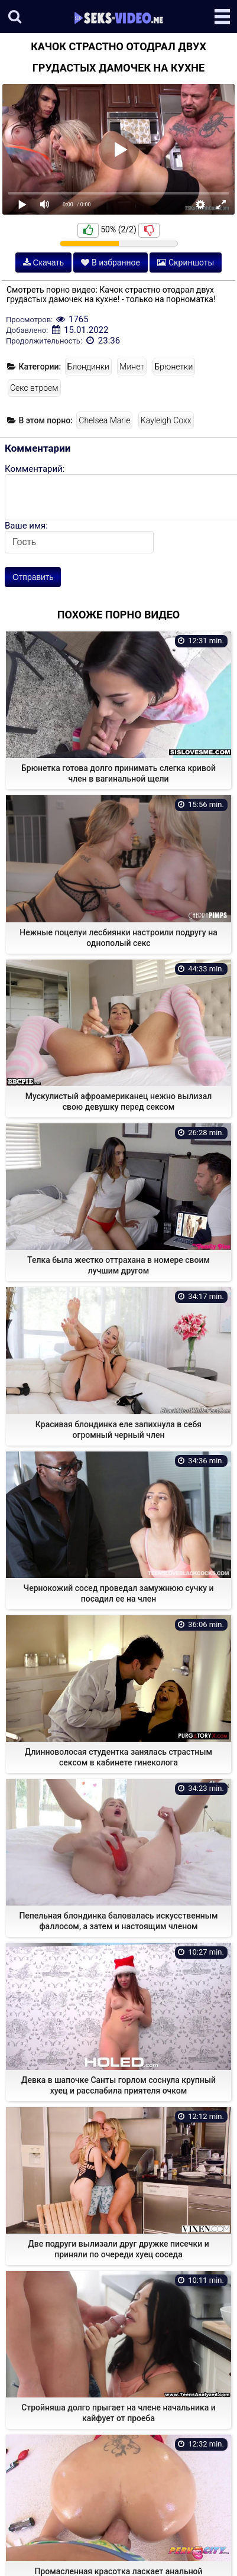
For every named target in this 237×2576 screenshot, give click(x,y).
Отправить (32, 577)
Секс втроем (34, 388)
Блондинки (88, 366)
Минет (131, 366)
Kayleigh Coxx (166, 420)
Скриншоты (185, 262)
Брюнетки (174, 366)
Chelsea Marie (104, 420)
